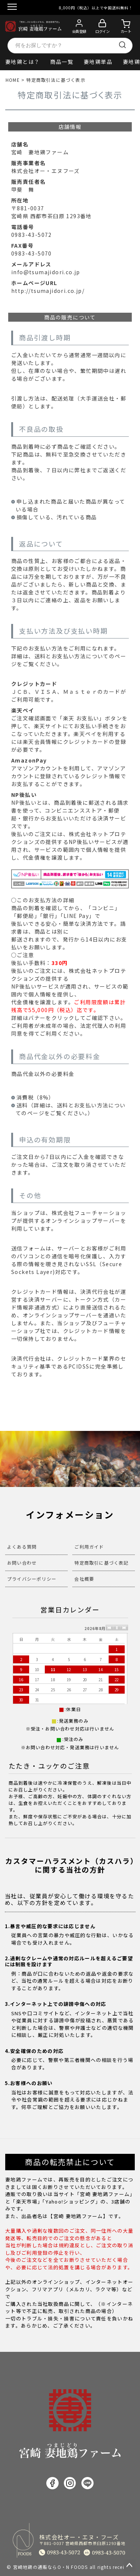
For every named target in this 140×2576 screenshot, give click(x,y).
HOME (13, 80)
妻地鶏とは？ (22, 61)
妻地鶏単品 (98, 61)
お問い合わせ (22, 1562)
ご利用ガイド (89, 1546)
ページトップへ (130, 2566)
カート (126, 31)
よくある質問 (22, 1546)
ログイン (102, 31)
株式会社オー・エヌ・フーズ (82, 2539)
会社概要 (84, 1578)
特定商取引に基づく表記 (101, 1562)
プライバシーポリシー (31, 1578)
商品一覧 (61, 61)
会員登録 (79, 31)
